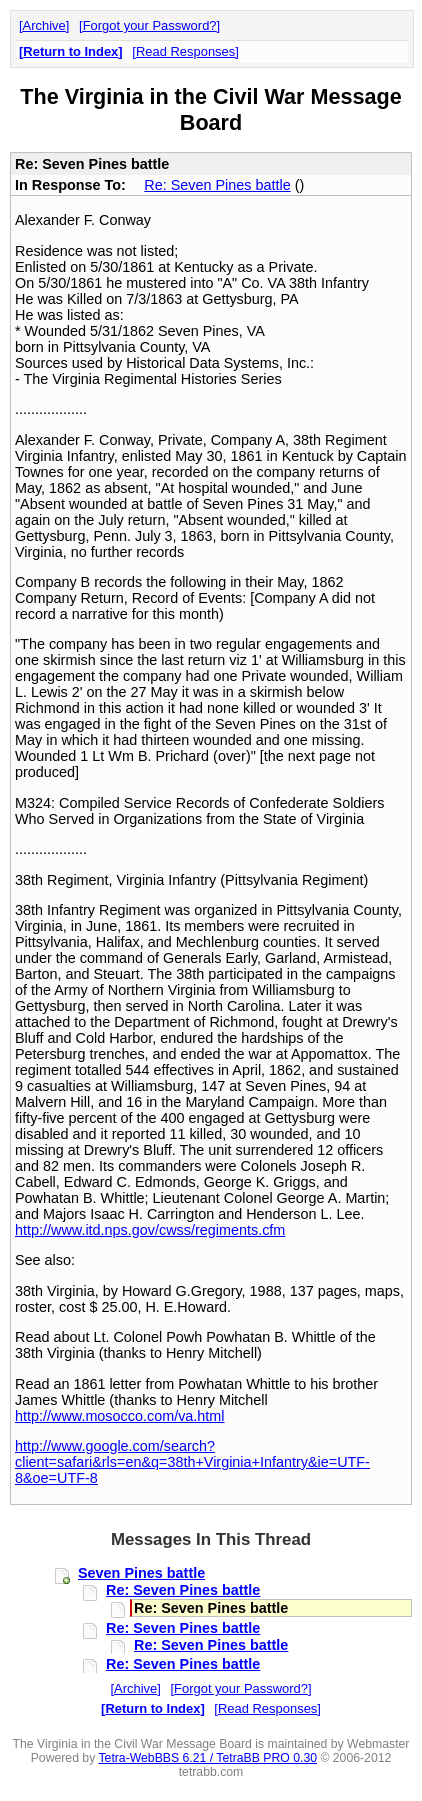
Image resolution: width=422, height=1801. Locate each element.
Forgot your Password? (150, 25)
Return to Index (70, 51)
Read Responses (185, 51)
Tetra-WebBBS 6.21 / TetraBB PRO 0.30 (207, 1758)
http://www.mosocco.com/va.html (120, 1416)
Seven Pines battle (141, 1573)
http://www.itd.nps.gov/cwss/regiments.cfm (150, 1230)
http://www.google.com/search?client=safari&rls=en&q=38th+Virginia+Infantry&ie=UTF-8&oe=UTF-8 (192, 1462)
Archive (44, 25)
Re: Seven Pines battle (217, 185)
